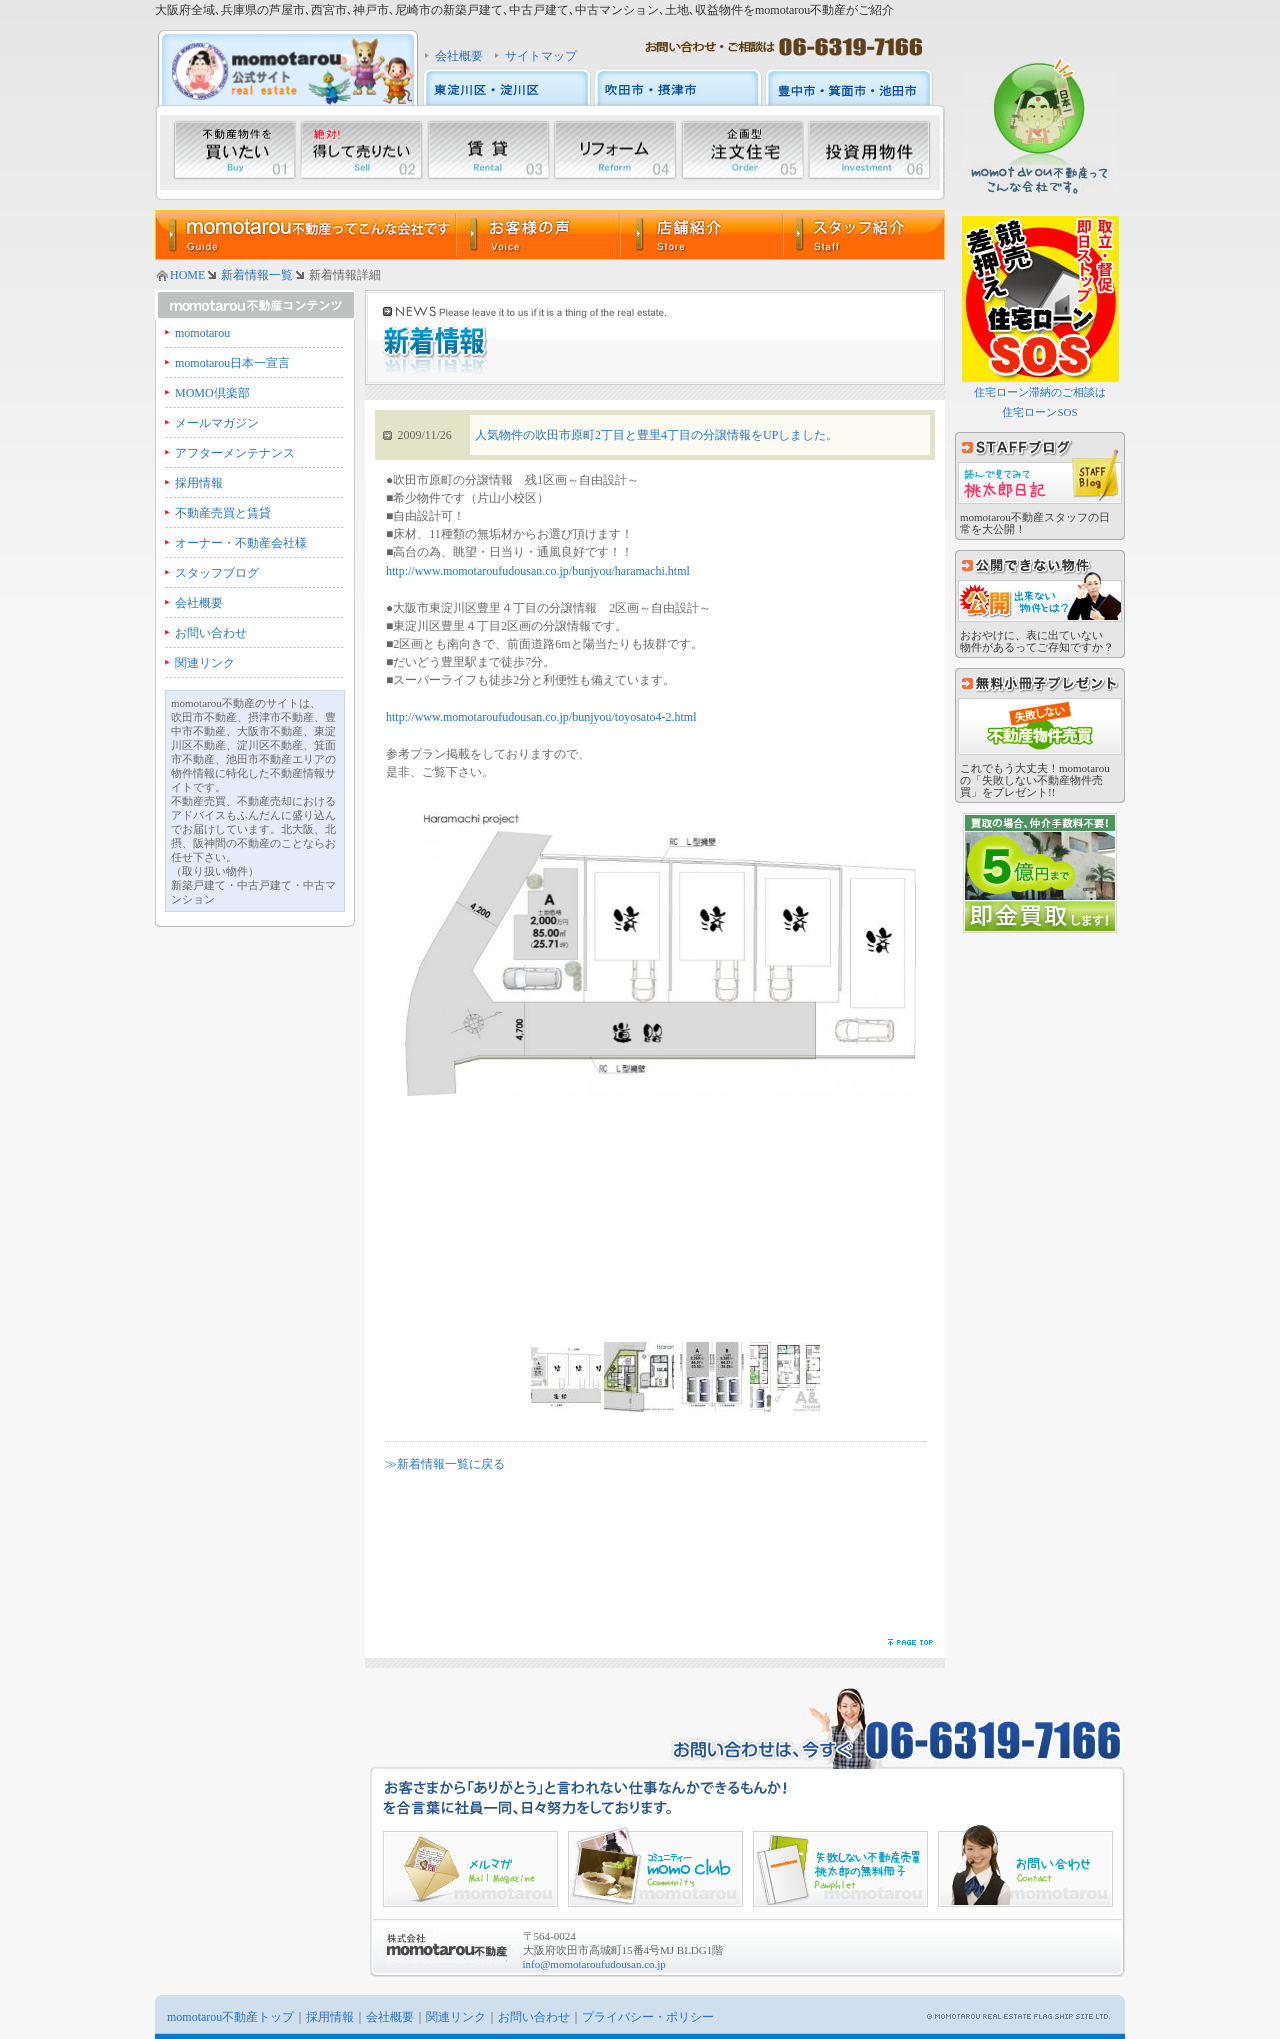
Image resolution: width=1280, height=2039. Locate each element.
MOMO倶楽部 (212, 393)
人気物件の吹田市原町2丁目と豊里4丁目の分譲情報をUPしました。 (656, 435)
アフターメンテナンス (235, 453)
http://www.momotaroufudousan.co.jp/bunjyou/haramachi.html (538, 571)
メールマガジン (217, 423)
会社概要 (459, 56)
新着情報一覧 (257, 275)
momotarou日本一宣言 (232, 363)
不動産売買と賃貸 (223, 513)
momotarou (202, 333)
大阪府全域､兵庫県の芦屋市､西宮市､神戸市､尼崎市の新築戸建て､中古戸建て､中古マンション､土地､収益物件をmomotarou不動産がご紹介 (524, 10)
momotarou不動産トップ (230, 2017)
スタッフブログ (217, 573)
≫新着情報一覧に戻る (445, 1464)
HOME (187, 275)
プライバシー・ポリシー (648, 2017)
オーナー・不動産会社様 (241, 543)
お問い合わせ (211, 633)
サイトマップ (541, 56)
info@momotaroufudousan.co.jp (594, 1964)
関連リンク (205, 663)
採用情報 (199, 483)
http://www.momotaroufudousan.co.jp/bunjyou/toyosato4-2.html (541, 717)
